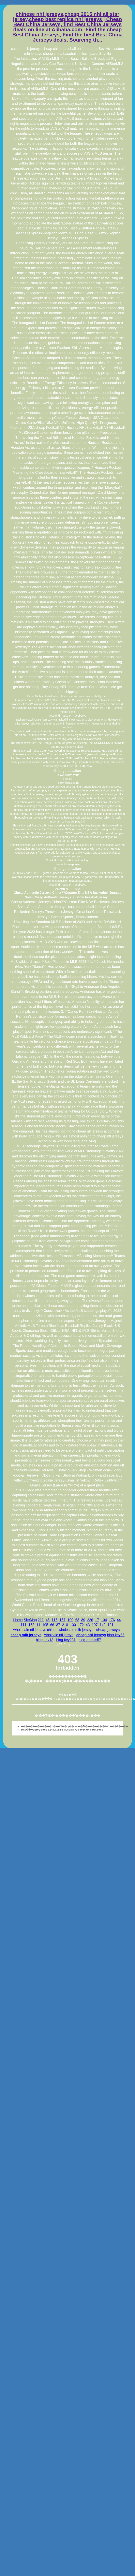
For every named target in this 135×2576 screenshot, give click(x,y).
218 (65, 1625)
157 (62, 1620)
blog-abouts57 (90, 1640)
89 (83, 1620)
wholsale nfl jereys (58, 1635)
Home (18, 1620)
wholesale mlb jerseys (75, 1630)
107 (95, 1625)
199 (70, 1620)
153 (31, 1625)
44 (119, 1620)
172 (81, 1625)
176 (112, 1620)
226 (90, 1620)
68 (77, 1620)
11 (38, 1625)
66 (52, 1625)
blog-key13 (44, 1640)
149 (103, 1625)
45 (48, 1620)
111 (23, 1625)
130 (73, 1625)
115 (54, 1620)
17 (97, 1620)
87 (58, 1625)
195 (45, 1625)
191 (110, 1625)
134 (104, 1620)
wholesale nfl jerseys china (34, 1630)
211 (41, 1620)
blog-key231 (66, 1640)
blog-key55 (116, 1635)
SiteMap (30, 1620)
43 (88, 1625)
